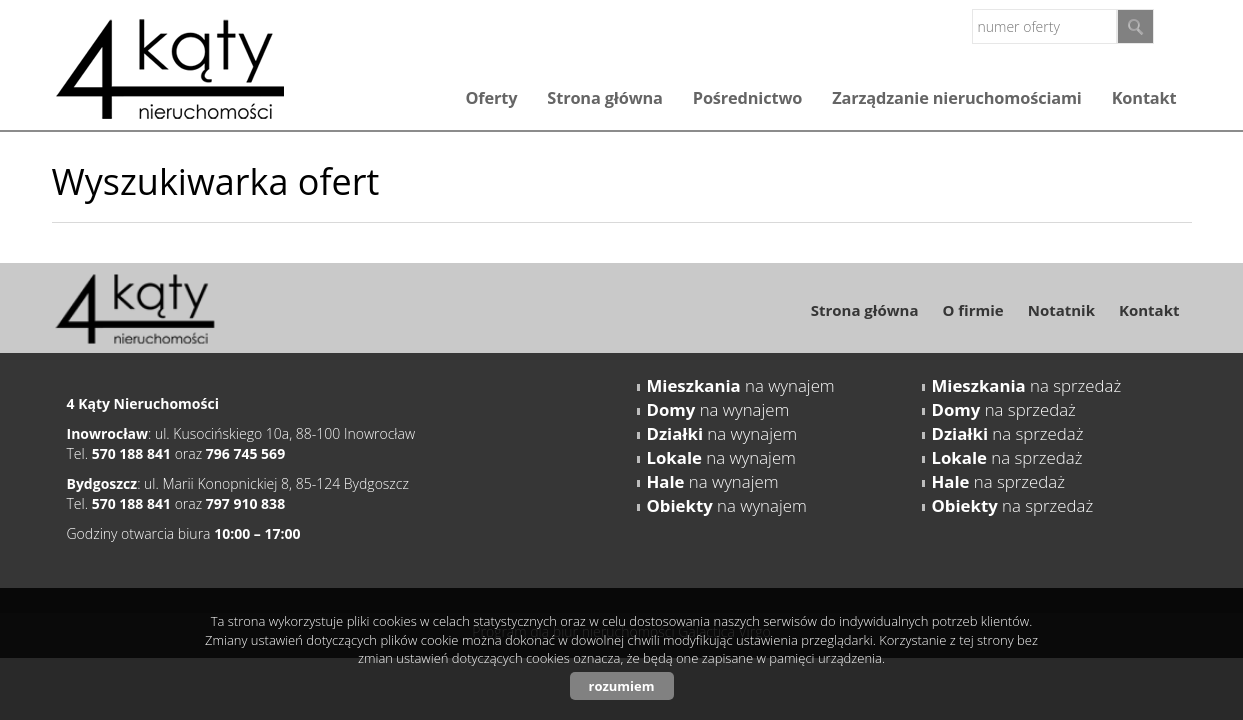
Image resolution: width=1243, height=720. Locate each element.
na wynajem (741, 385)
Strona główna (604, 98)
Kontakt (1144, 98)
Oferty (491, 98)
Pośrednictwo (747, 98)
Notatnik (1061, 310)
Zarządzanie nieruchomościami (956, 98)
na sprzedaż (1027, 385)
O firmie (972, 310)
